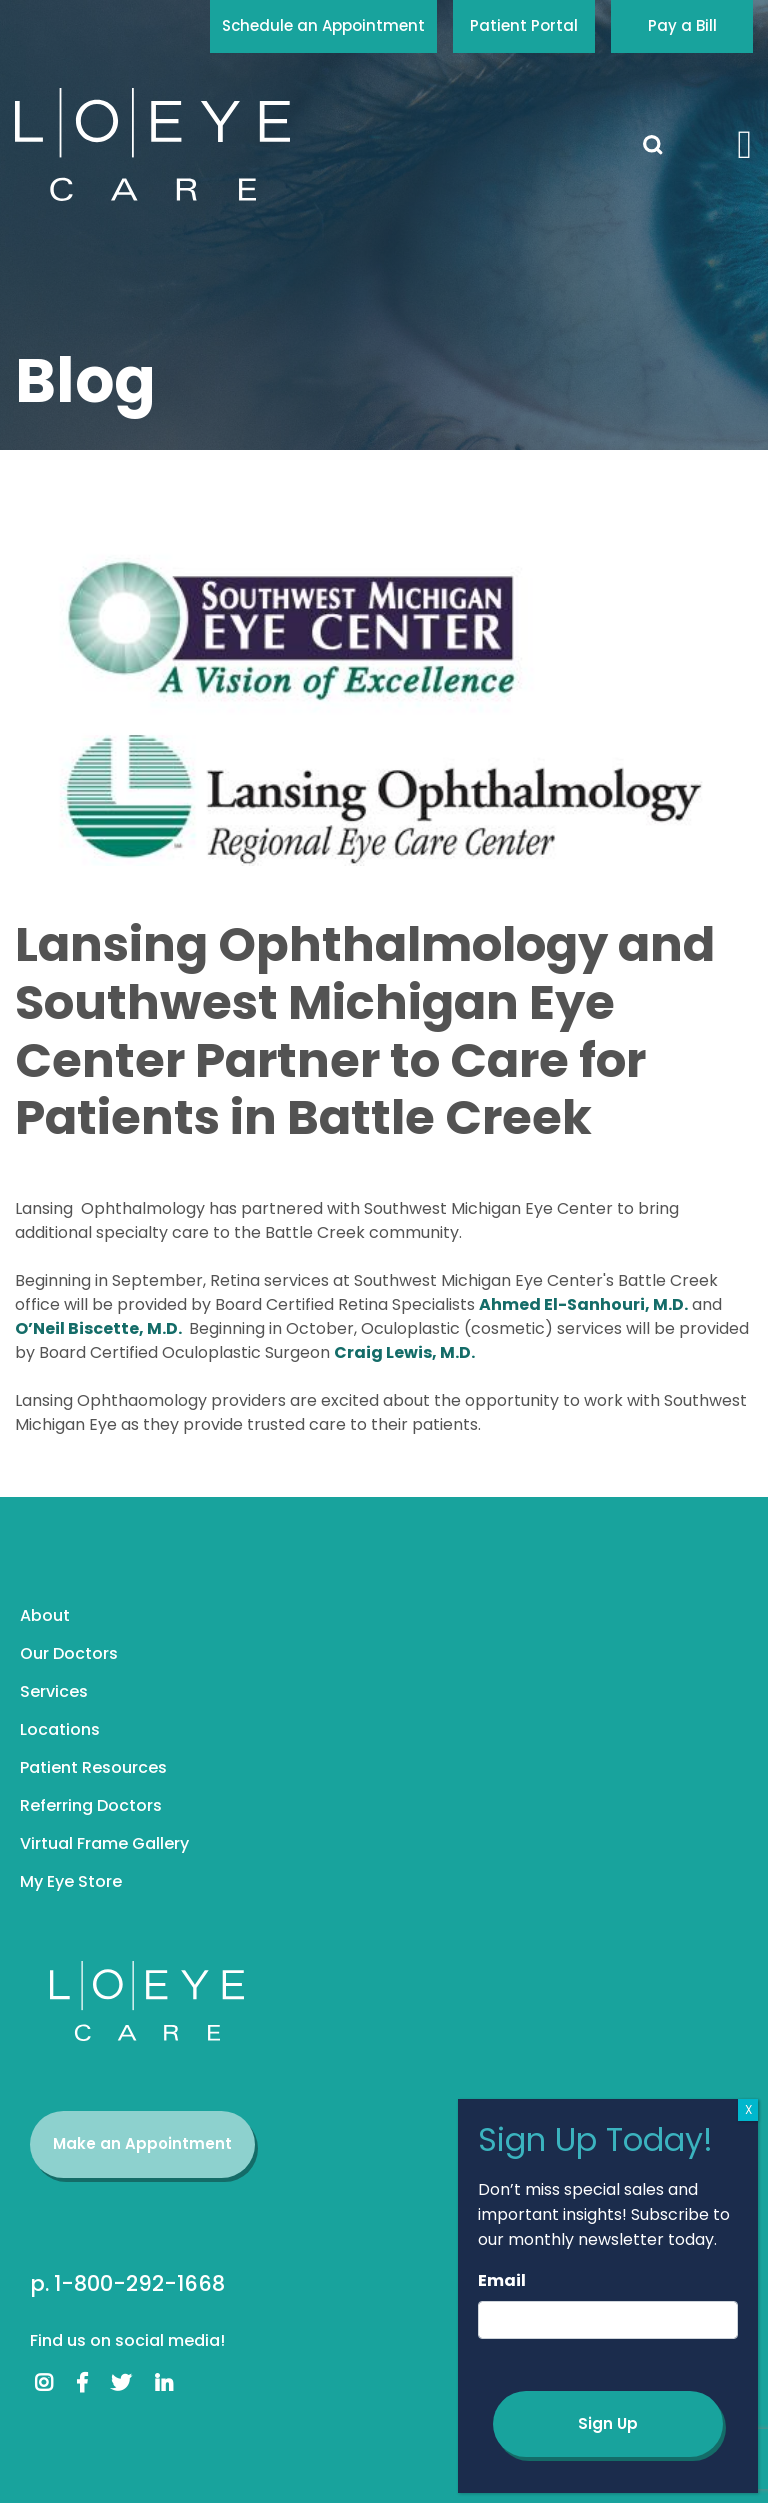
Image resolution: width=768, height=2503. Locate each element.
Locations (60, 1729)
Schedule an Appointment (323, 25)
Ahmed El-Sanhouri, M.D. (583, 1304)
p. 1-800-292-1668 (127, 2283)
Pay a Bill (682, 25)
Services (54, 1691)
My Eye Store (71, 1881)
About (45, 1615)
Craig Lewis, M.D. (404, 1352)
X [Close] (748, 2109)
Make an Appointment (142, 2143)
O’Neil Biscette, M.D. (100, 1328)
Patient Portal (524, 25)
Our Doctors (69, 1653)
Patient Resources (93, 1767)
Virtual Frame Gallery (104, 1843)
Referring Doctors (91, 1805)
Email (502, 2280)
